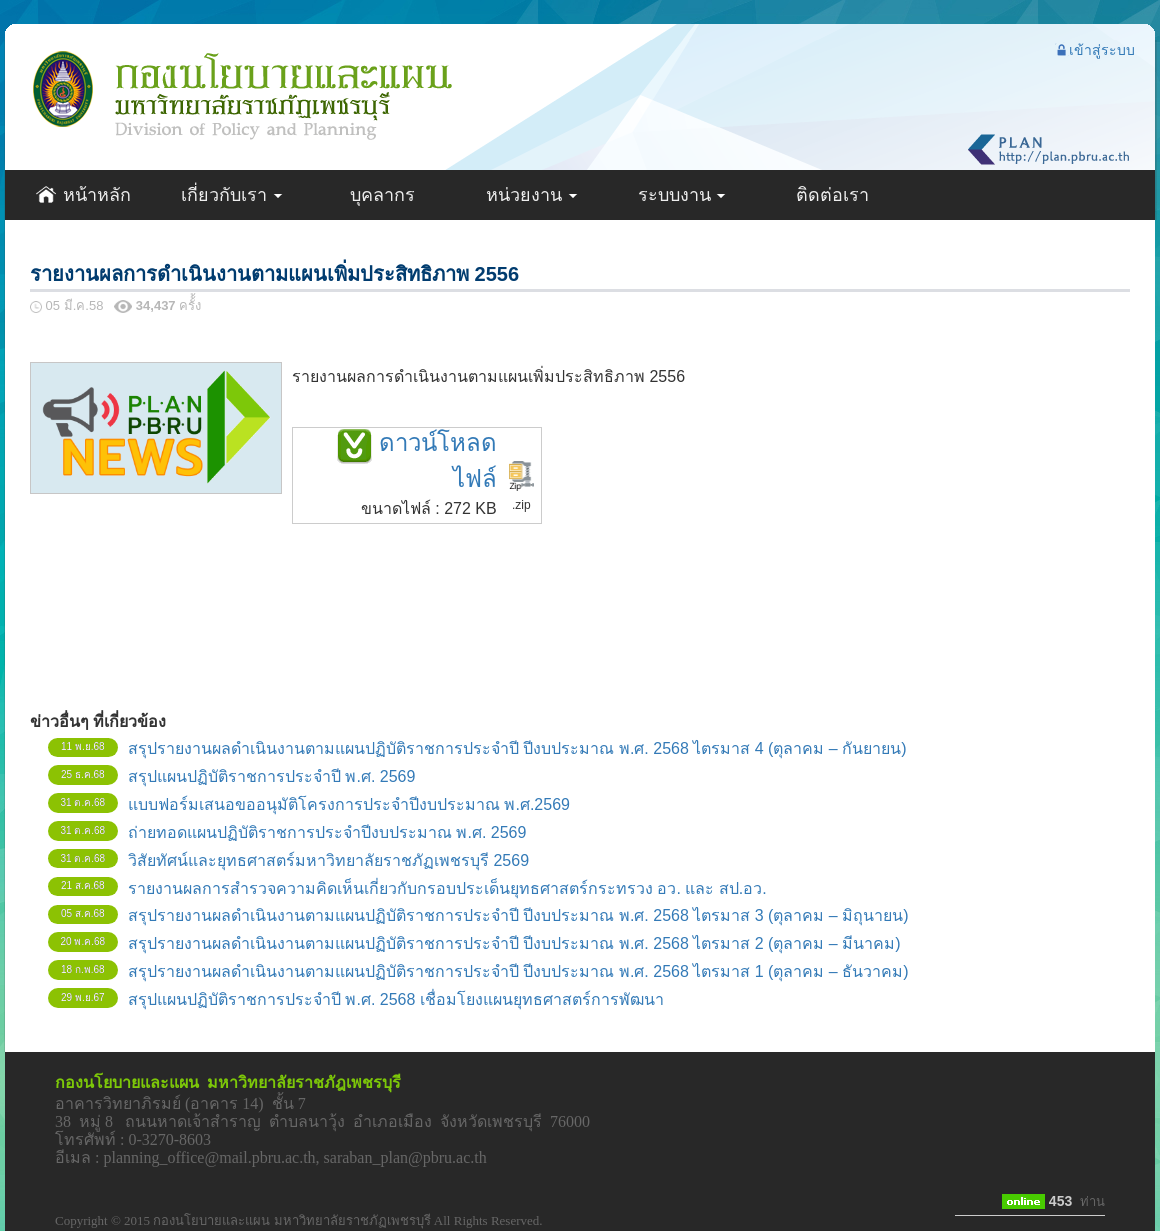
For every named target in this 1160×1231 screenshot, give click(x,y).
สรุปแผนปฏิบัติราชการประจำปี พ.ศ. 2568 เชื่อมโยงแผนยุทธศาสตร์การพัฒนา (396, 999)
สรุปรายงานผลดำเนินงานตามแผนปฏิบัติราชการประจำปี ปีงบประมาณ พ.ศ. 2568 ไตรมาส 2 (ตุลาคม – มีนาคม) (514, 943)
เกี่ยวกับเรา (232, 195)
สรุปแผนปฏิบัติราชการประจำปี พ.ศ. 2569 (271, 776)
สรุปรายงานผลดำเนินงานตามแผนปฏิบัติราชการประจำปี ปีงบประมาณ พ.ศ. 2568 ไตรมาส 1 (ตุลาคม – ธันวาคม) (518, 971)
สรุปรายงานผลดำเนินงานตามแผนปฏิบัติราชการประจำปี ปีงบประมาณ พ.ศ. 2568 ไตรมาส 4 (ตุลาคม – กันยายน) (517, 748)
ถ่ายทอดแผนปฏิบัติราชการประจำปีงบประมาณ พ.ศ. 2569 (327, 832)
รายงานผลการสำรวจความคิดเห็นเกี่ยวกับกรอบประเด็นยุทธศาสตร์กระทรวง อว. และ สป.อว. (447, 888)
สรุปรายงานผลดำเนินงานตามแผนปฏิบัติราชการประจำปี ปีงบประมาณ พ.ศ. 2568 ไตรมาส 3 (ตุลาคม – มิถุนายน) (518, 915)
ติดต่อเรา (832, 195)
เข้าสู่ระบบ (1095, 50)
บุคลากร (382, 195)
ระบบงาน (683, 195)
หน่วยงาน (532, 195)
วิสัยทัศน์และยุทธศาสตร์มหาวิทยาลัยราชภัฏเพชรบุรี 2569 (328, 860)
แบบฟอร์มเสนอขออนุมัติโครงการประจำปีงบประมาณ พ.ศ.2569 (349, 804)
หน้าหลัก (83, 195)
